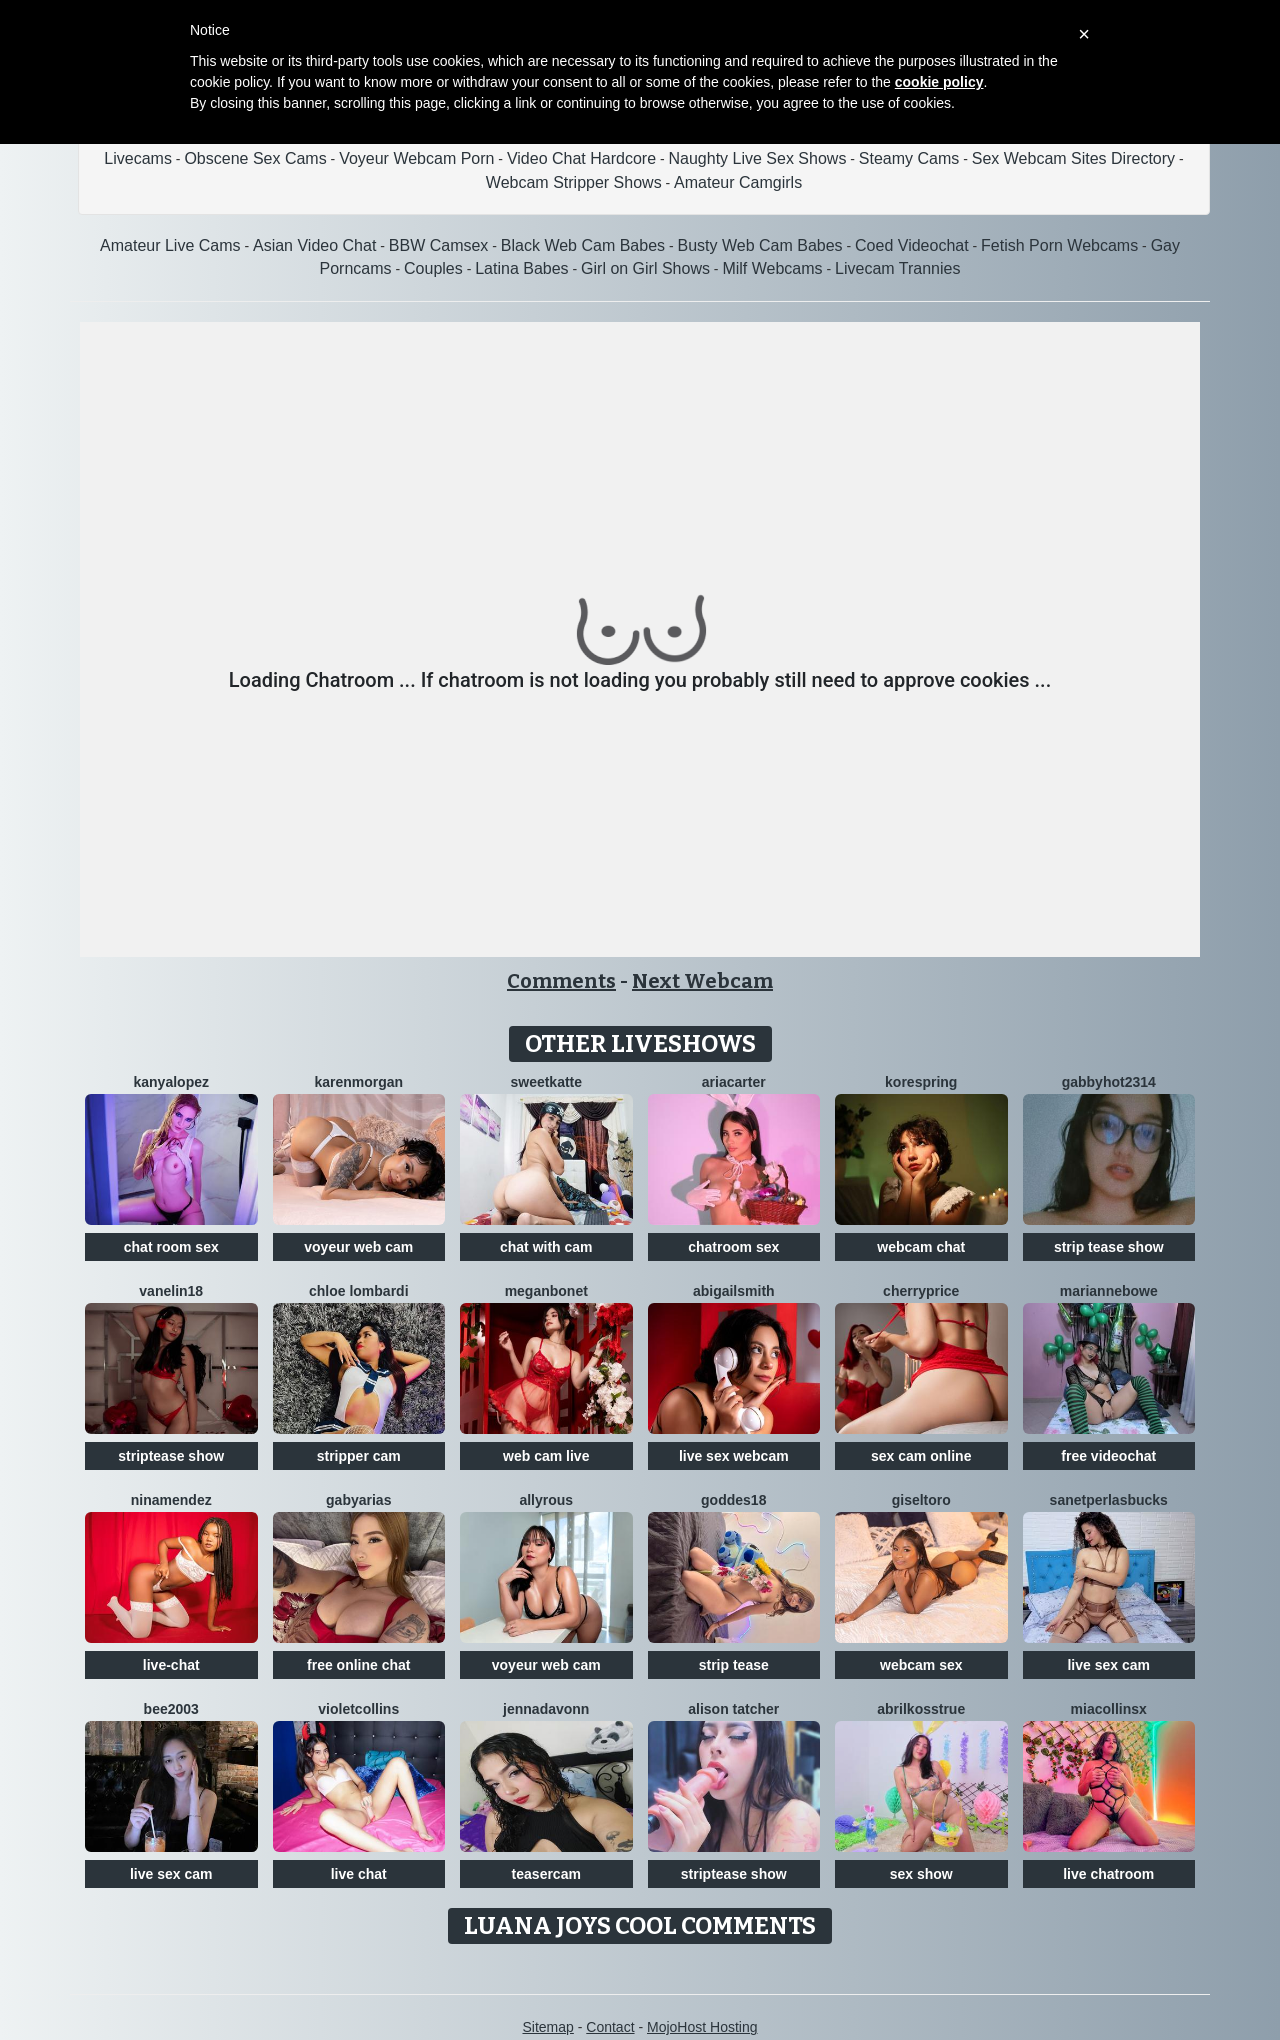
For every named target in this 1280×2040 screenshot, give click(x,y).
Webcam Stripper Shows (574, 182)
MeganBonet (546, 1291)
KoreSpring (921, 1082)
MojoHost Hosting (702, 2027)
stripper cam (359, 1456)
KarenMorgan (358, 1082)
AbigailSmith (734, 1291)
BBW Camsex (439, 245)
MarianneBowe (1109, 1291)
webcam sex (921, 1665)
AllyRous (546, 1500)
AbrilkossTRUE (921, 1709)
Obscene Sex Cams (255, 158)
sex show (921, 1874)
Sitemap (547, 2027)
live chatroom (1108, 1874)
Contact (610, 2027)
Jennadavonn (546, 1709)
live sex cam (1108, 1665)
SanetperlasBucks (1109, 1500)
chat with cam (546, 1247)
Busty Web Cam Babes (759, 245)
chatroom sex (733, 1247)
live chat (359, 1874)
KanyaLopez (171, 1082)
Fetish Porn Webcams (1059, 245)
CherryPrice (921, 1291)
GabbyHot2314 (1109, 1082)
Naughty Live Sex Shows (758, 158)
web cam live (546, 1456)
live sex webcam (734, 1456)
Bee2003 (171, 1709)
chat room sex (171, 1247)
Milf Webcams (772, 268)
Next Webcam (702, 981)
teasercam (546, 1874)
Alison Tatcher (733, 1709)
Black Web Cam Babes (583, 245)
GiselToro (921, 1500)
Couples (433, 268)
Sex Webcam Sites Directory (1073, 158)
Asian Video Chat (314, 245)
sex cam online (921, 1456)
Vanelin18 (171, 1291)
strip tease (734, 1665)
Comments (561, 981)
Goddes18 (733, 1500)
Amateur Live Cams (170, 245)
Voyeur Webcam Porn (416, 158)
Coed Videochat (912, 245)
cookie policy (939, 82)
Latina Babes (521, 268)
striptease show (171, 1456)
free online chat (358, 1665)
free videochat (1108, 1456)
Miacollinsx (1109, 1709)
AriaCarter (734, 1082)
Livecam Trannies (897, 268)
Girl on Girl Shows (645, 268)
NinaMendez (171, 1500)
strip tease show (1109, 1247)
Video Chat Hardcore (581, 158)
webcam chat (921, 1247)
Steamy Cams (909, 158)
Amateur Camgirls (738, 182)
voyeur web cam (358, 1247)
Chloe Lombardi (359, 1291)
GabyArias (358, 1500)
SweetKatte (546, 1082)
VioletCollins (358, 1709)
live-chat (171, 1665)
